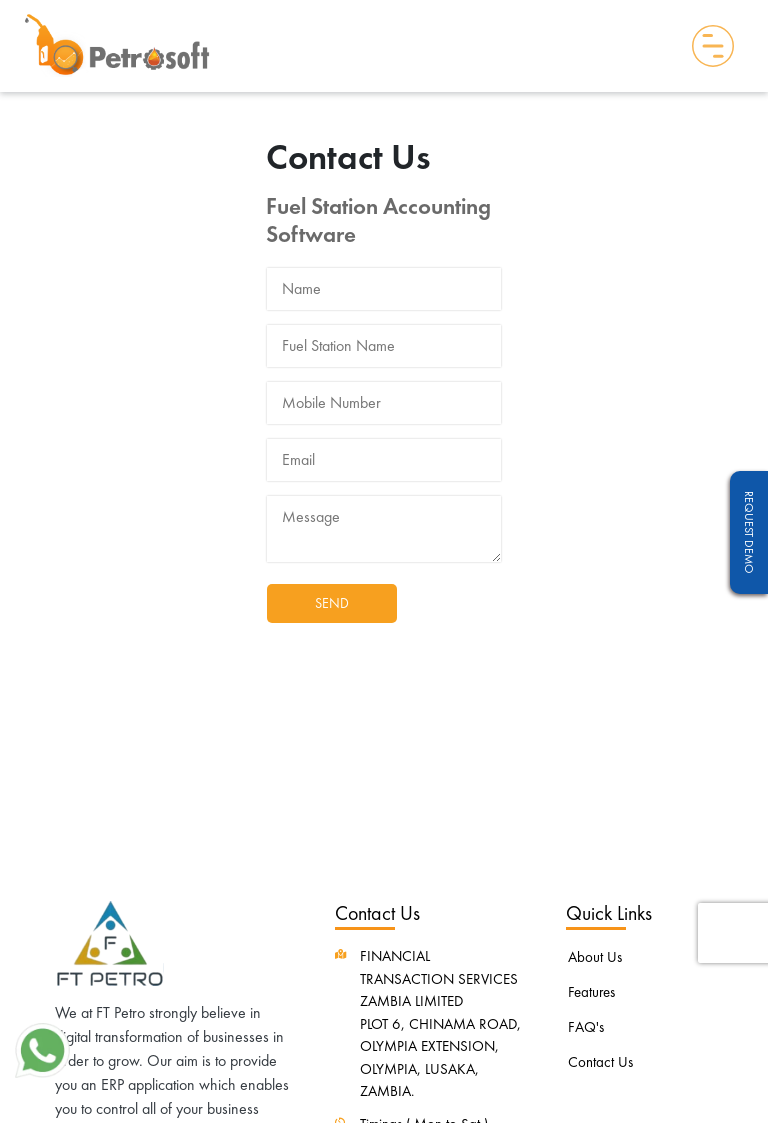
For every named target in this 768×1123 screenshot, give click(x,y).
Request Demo (749, 532)
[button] (42, 1048)
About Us (595, 957)
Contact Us (600, 1062)
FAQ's (586, 1027)
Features (591, 992)
